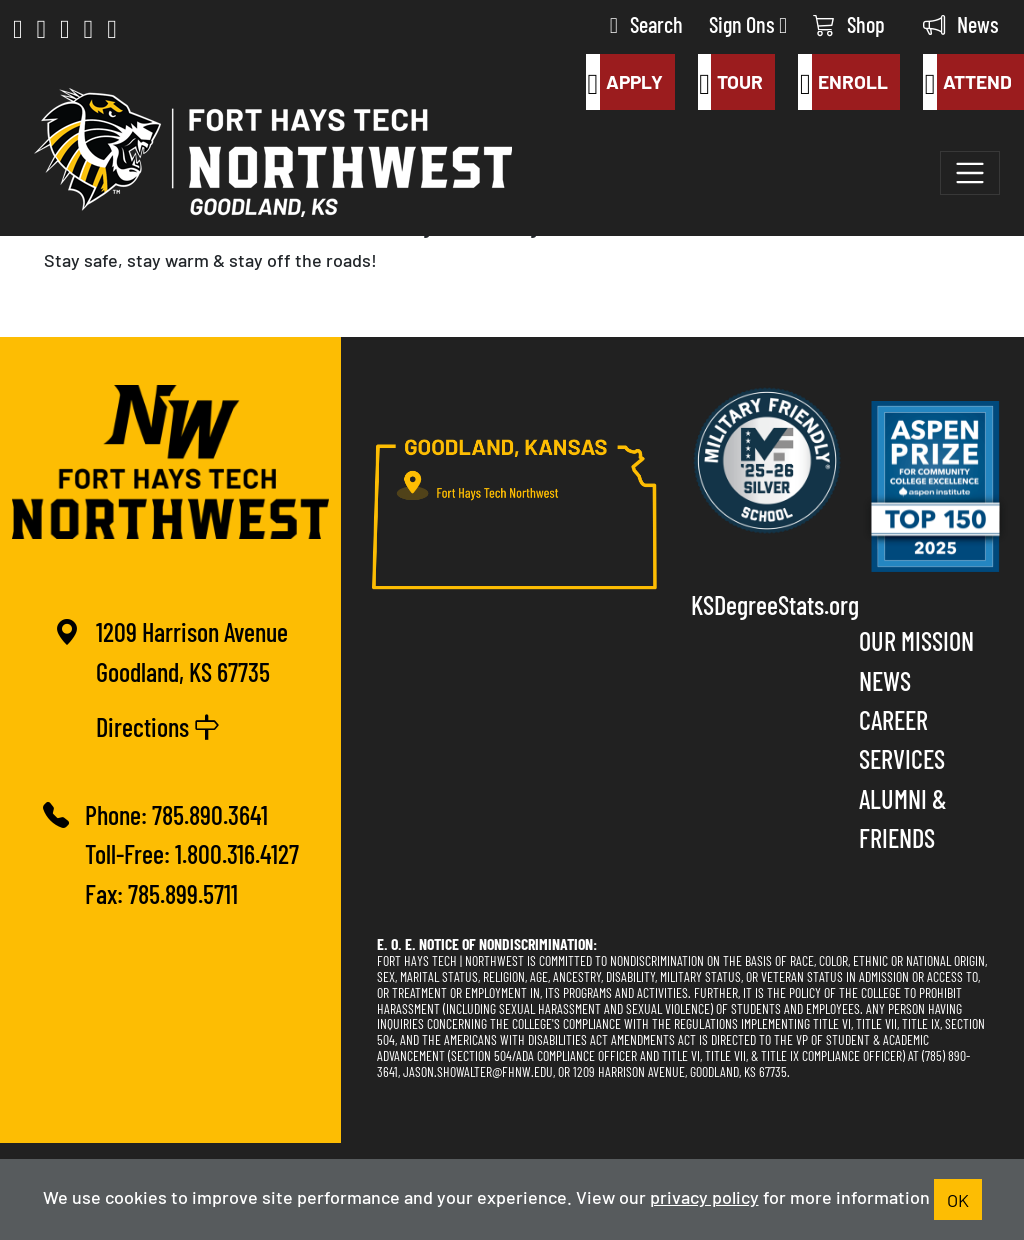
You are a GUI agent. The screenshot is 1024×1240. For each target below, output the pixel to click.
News (961, 23)
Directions (158, 725)
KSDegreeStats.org (767, 603)
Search (646, 23)
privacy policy (704, 1196)
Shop (849, 23)
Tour (731, 82)
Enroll (843, 82)
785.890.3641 (210, 813)
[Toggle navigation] (970, 173)
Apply (624, 82)
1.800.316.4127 (237, 852)
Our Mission (916, 639)
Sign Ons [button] (748, 23)
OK (958, 1199)
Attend (967, 82)
